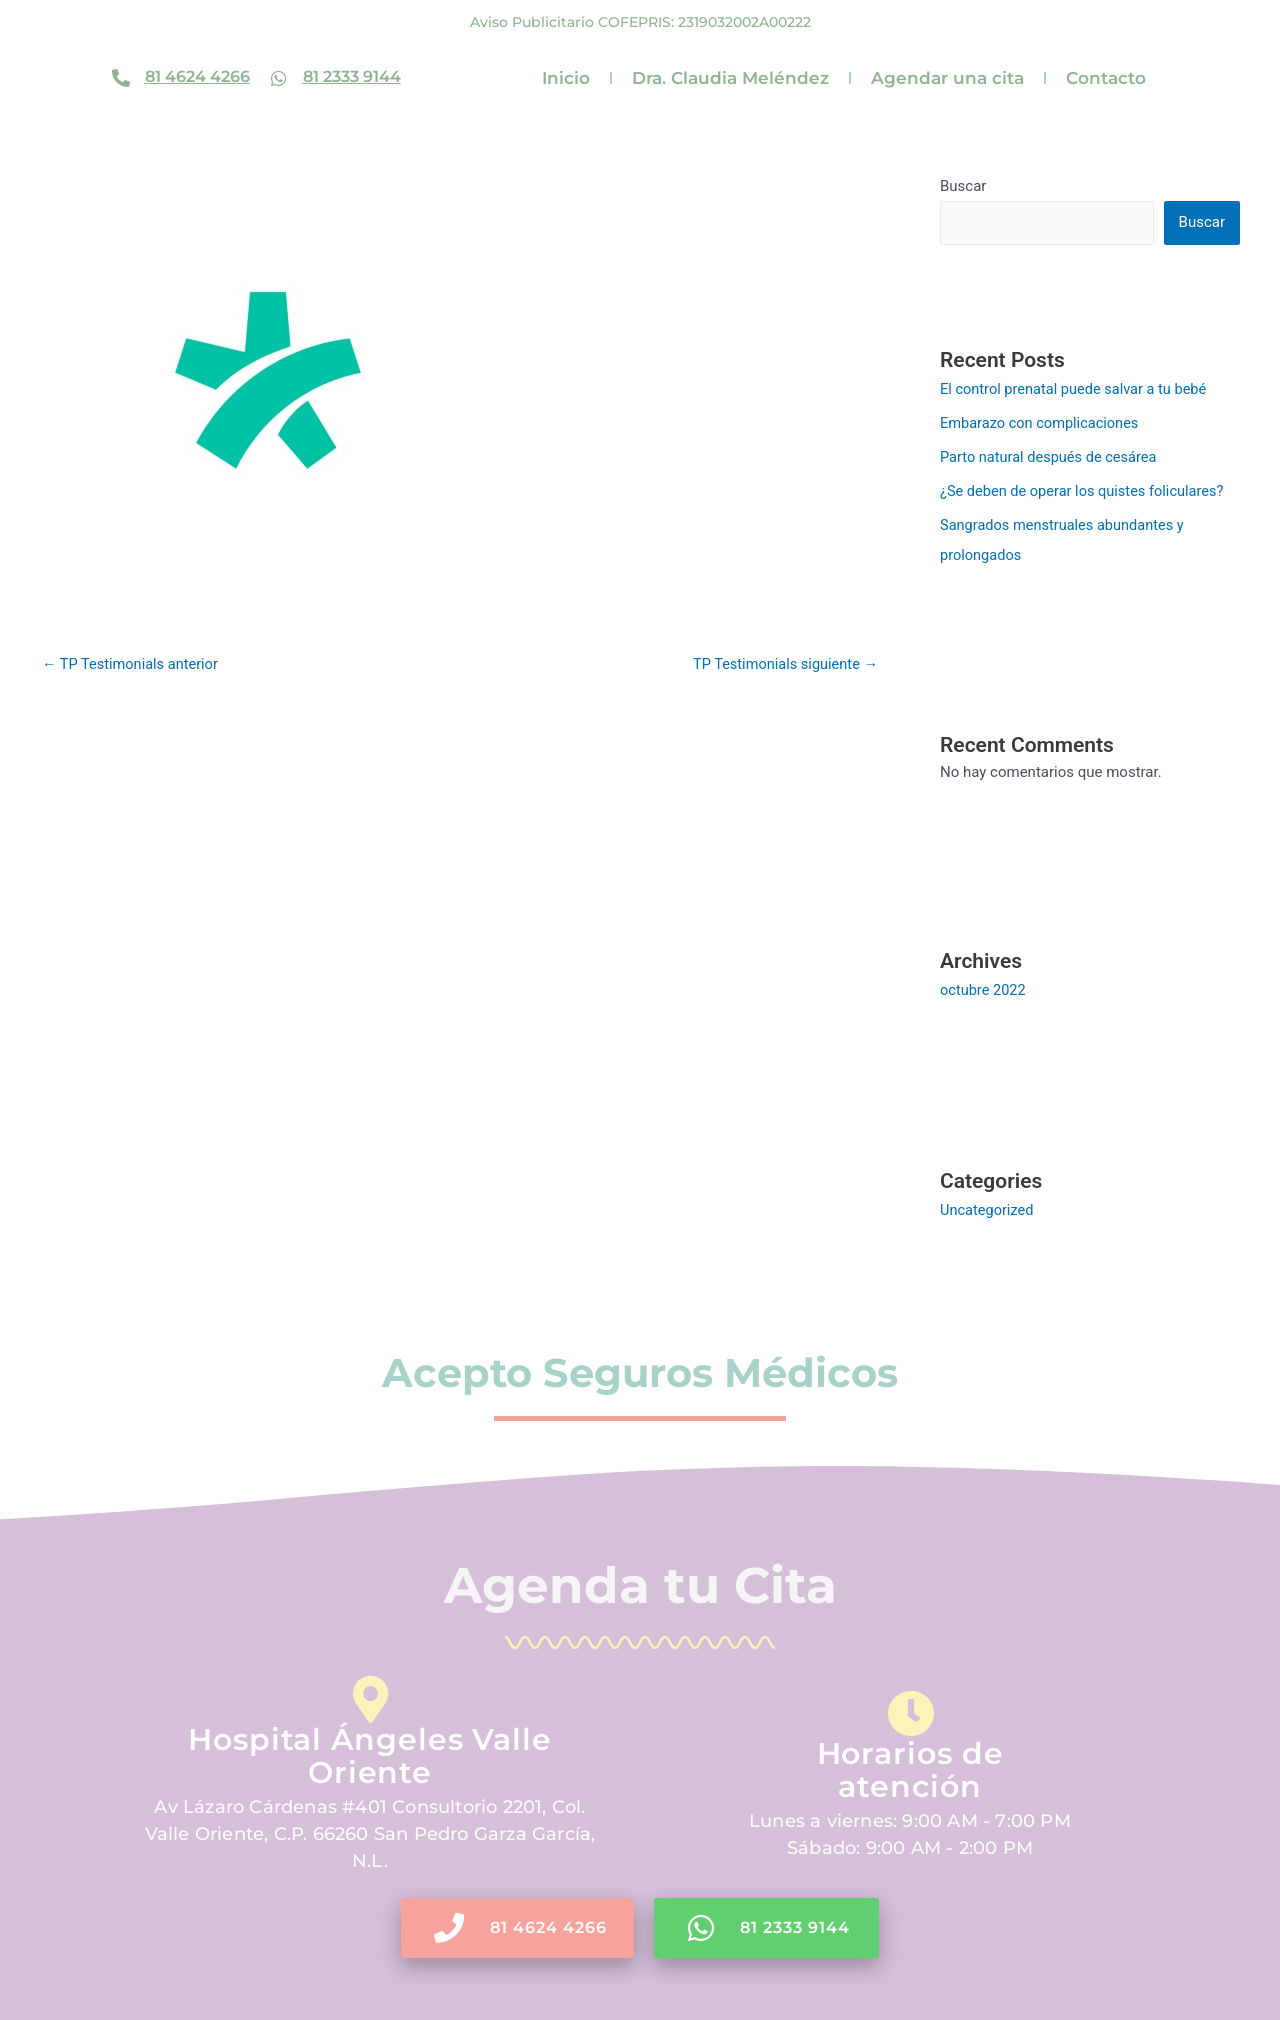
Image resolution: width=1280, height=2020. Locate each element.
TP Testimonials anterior (132, 664)
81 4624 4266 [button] (517, 1927)
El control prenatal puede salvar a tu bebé (1077, 389)
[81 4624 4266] (121, 78)
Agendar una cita (947, 78)
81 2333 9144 (352, 76)
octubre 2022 (984, 990)
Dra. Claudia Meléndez (730, 78)
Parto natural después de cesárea (1051, 457)
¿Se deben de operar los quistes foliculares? (1086, 490)
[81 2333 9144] (279, 78)
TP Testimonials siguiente (782, 664)
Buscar (963, 186)
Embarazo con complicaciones (1042, 423)
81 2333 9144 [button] (769, 1927)
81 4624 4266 (197, 76)
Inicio (566, 78)
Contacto (1106, 78)
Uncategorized (988, 1209)
